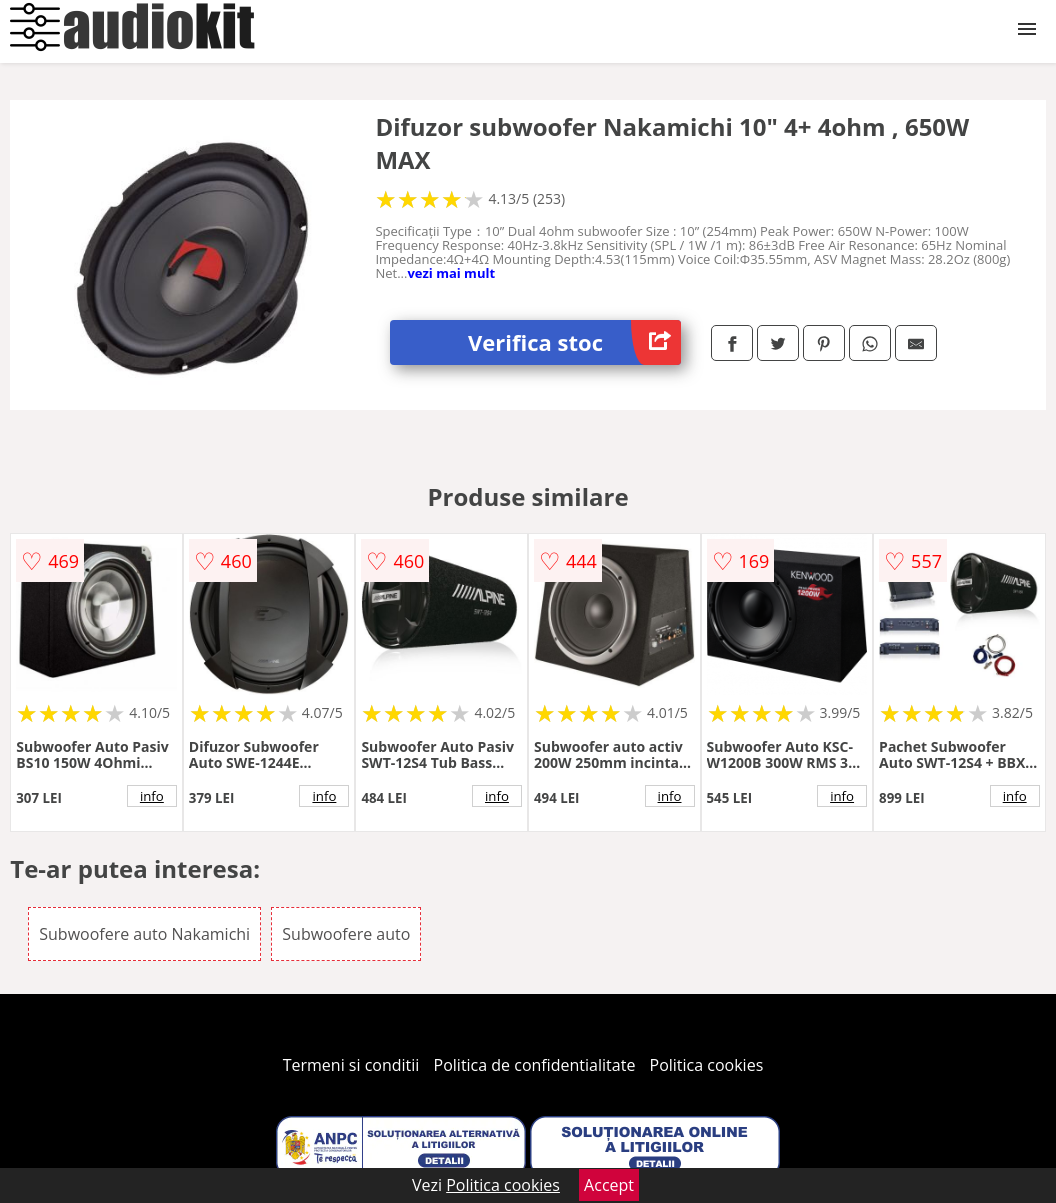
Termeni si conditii (351, 1065)
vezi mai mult (451, 273)
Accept (609, 1185)
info (152, 796)
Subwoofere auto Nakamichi (144, 934)
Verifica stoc (574, 342)
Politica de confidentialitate (535, 1065)
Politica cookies (707, 1065)
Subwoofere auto (346, 934)
